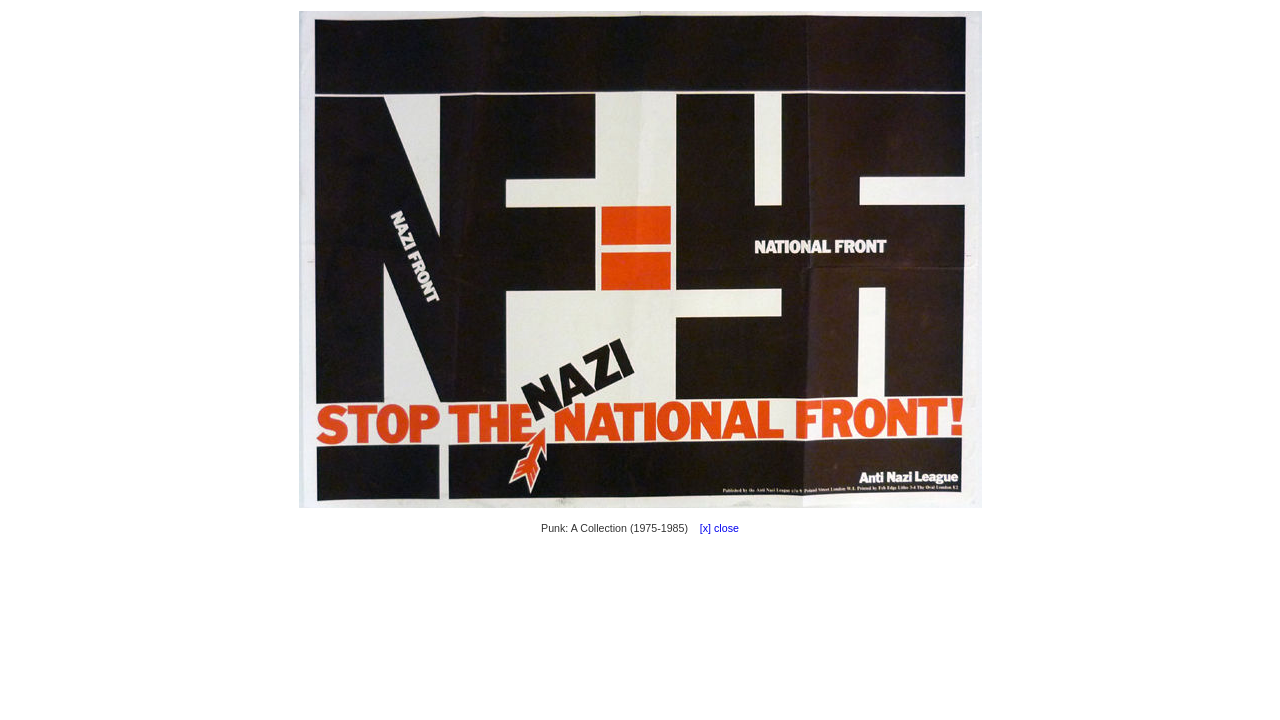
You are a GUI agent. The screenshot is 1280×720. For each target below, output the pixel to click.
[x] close (715, 528)
